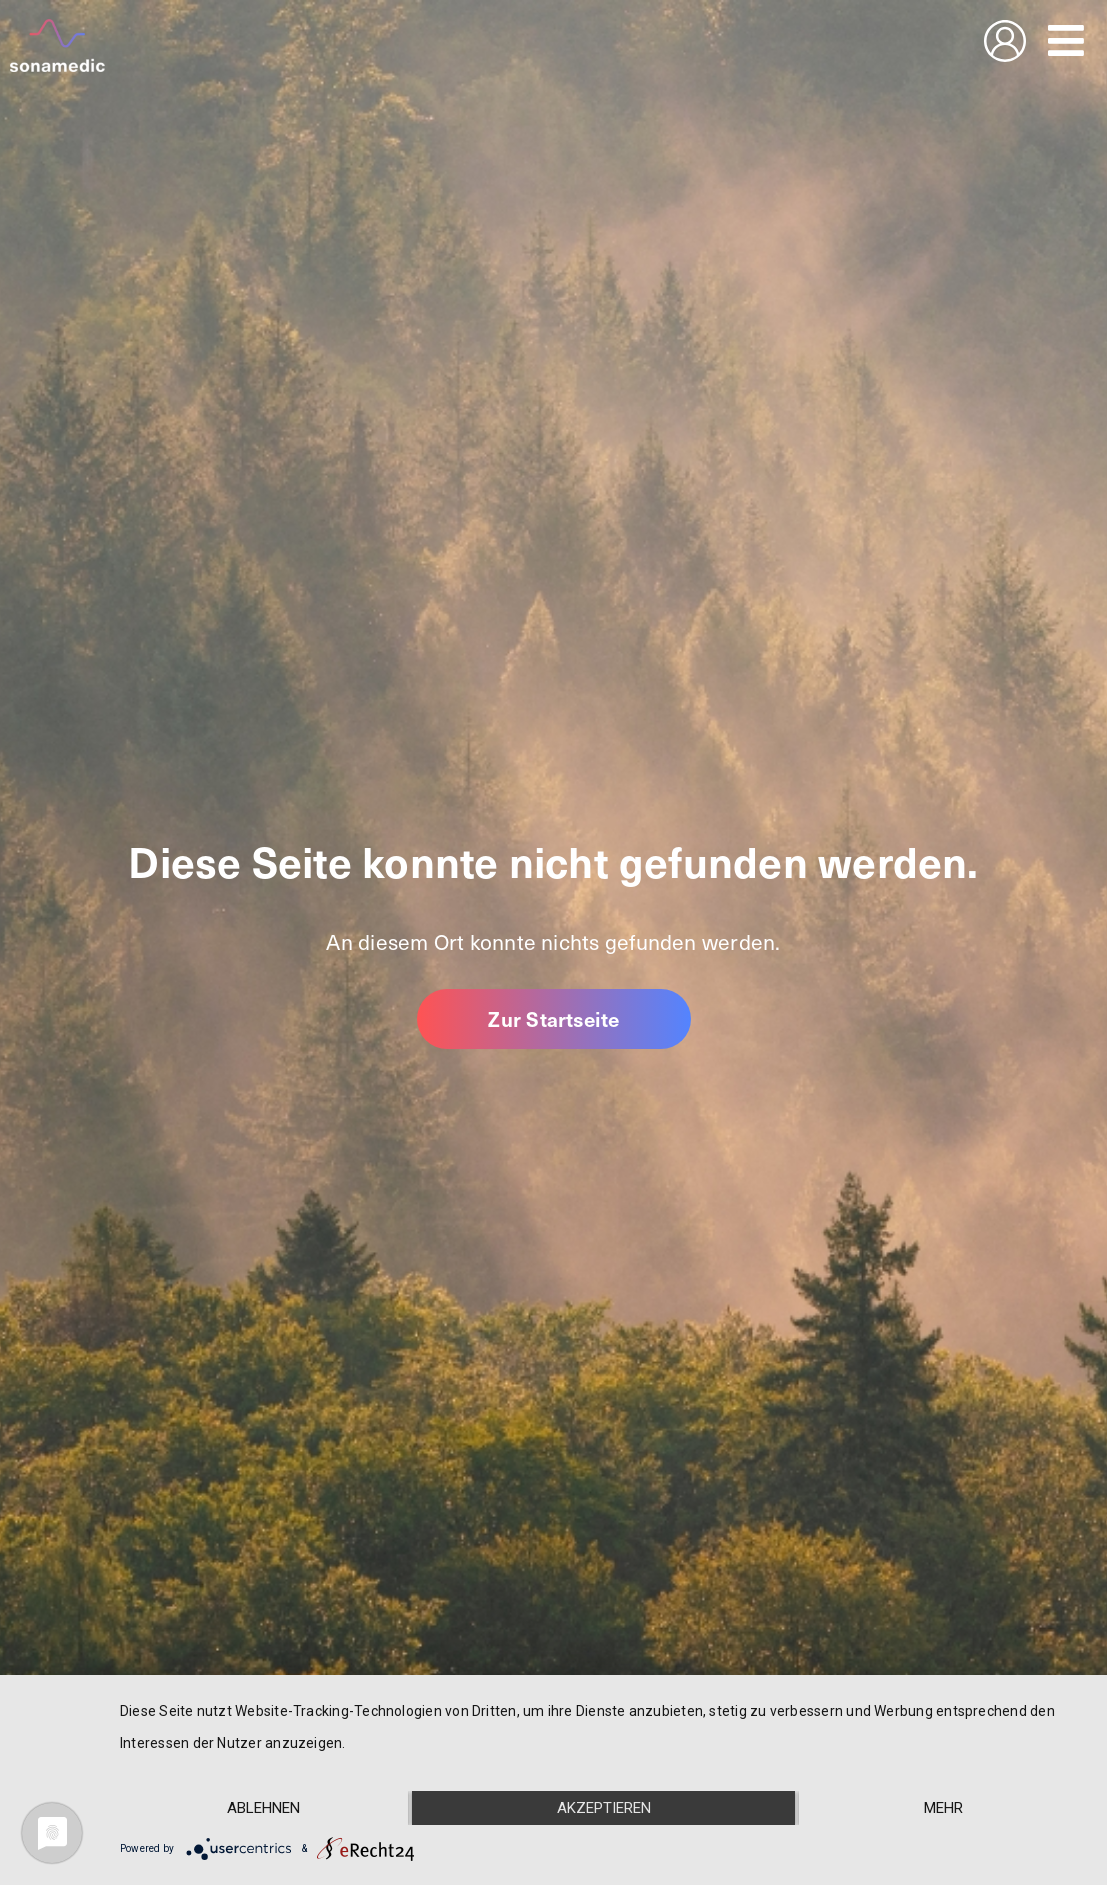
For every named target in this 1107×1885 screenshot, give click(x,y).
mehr (943, 1808)
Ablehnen (263, 1808)
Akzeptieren (604, 1808)
